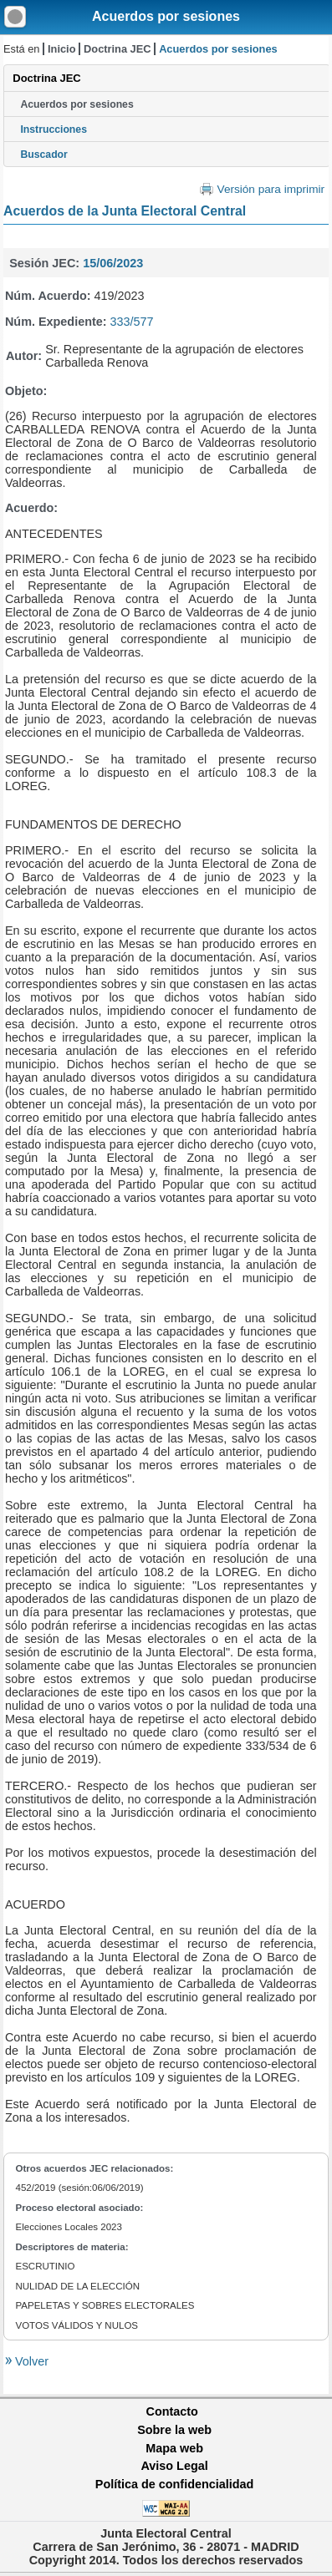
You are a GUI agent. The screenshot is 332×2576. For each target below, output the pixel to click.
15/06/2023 (113, 263)
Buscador (43, 154)
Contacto (172, 2411)
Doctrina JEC (117, 49)
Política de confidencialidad (174, 2484)
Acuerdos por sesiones (166, 16)
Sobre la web (174, 2430)
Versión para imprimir (270, 189)
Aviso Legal (173, 2465)
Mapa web (174, 2448)
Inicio (61, 49)
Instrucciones (53, 129)
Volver (30, 2361)
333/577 (132, 321)
